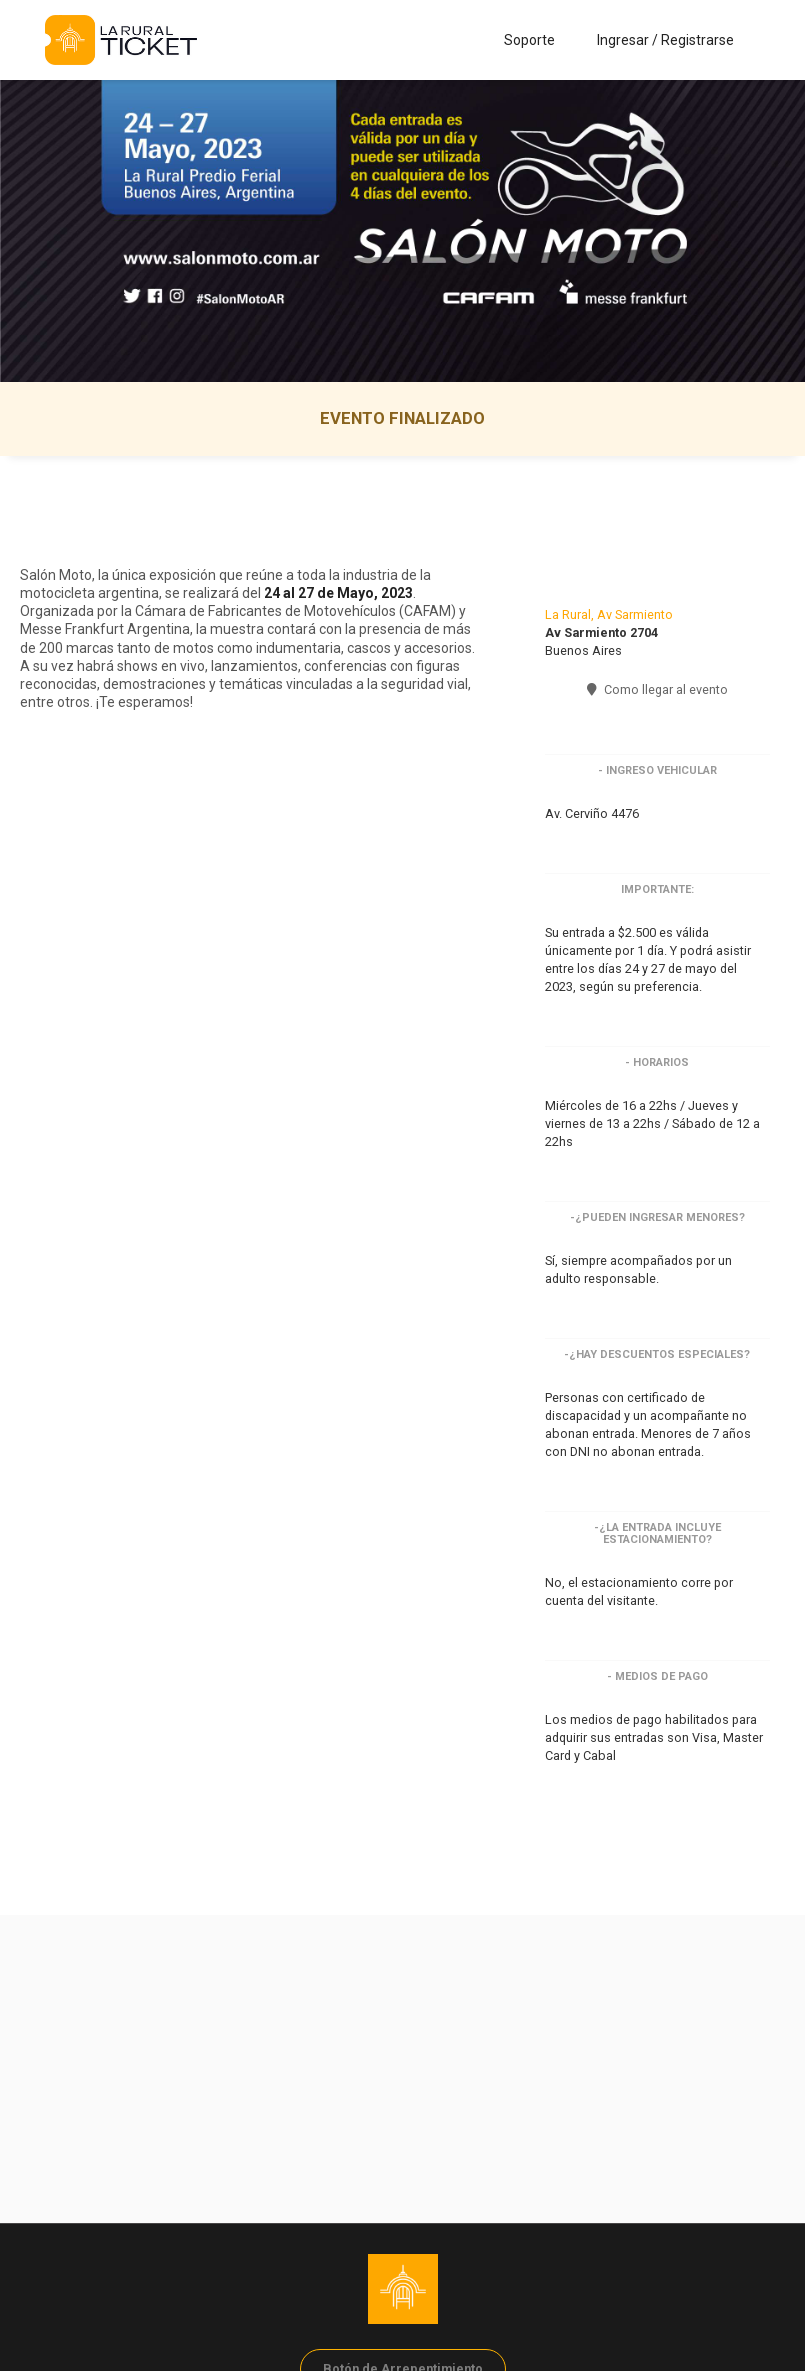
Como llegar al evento (657, 689)
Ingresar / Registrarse (665, 40)
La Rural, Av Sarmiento (609, 614)
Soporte (529, 40)
